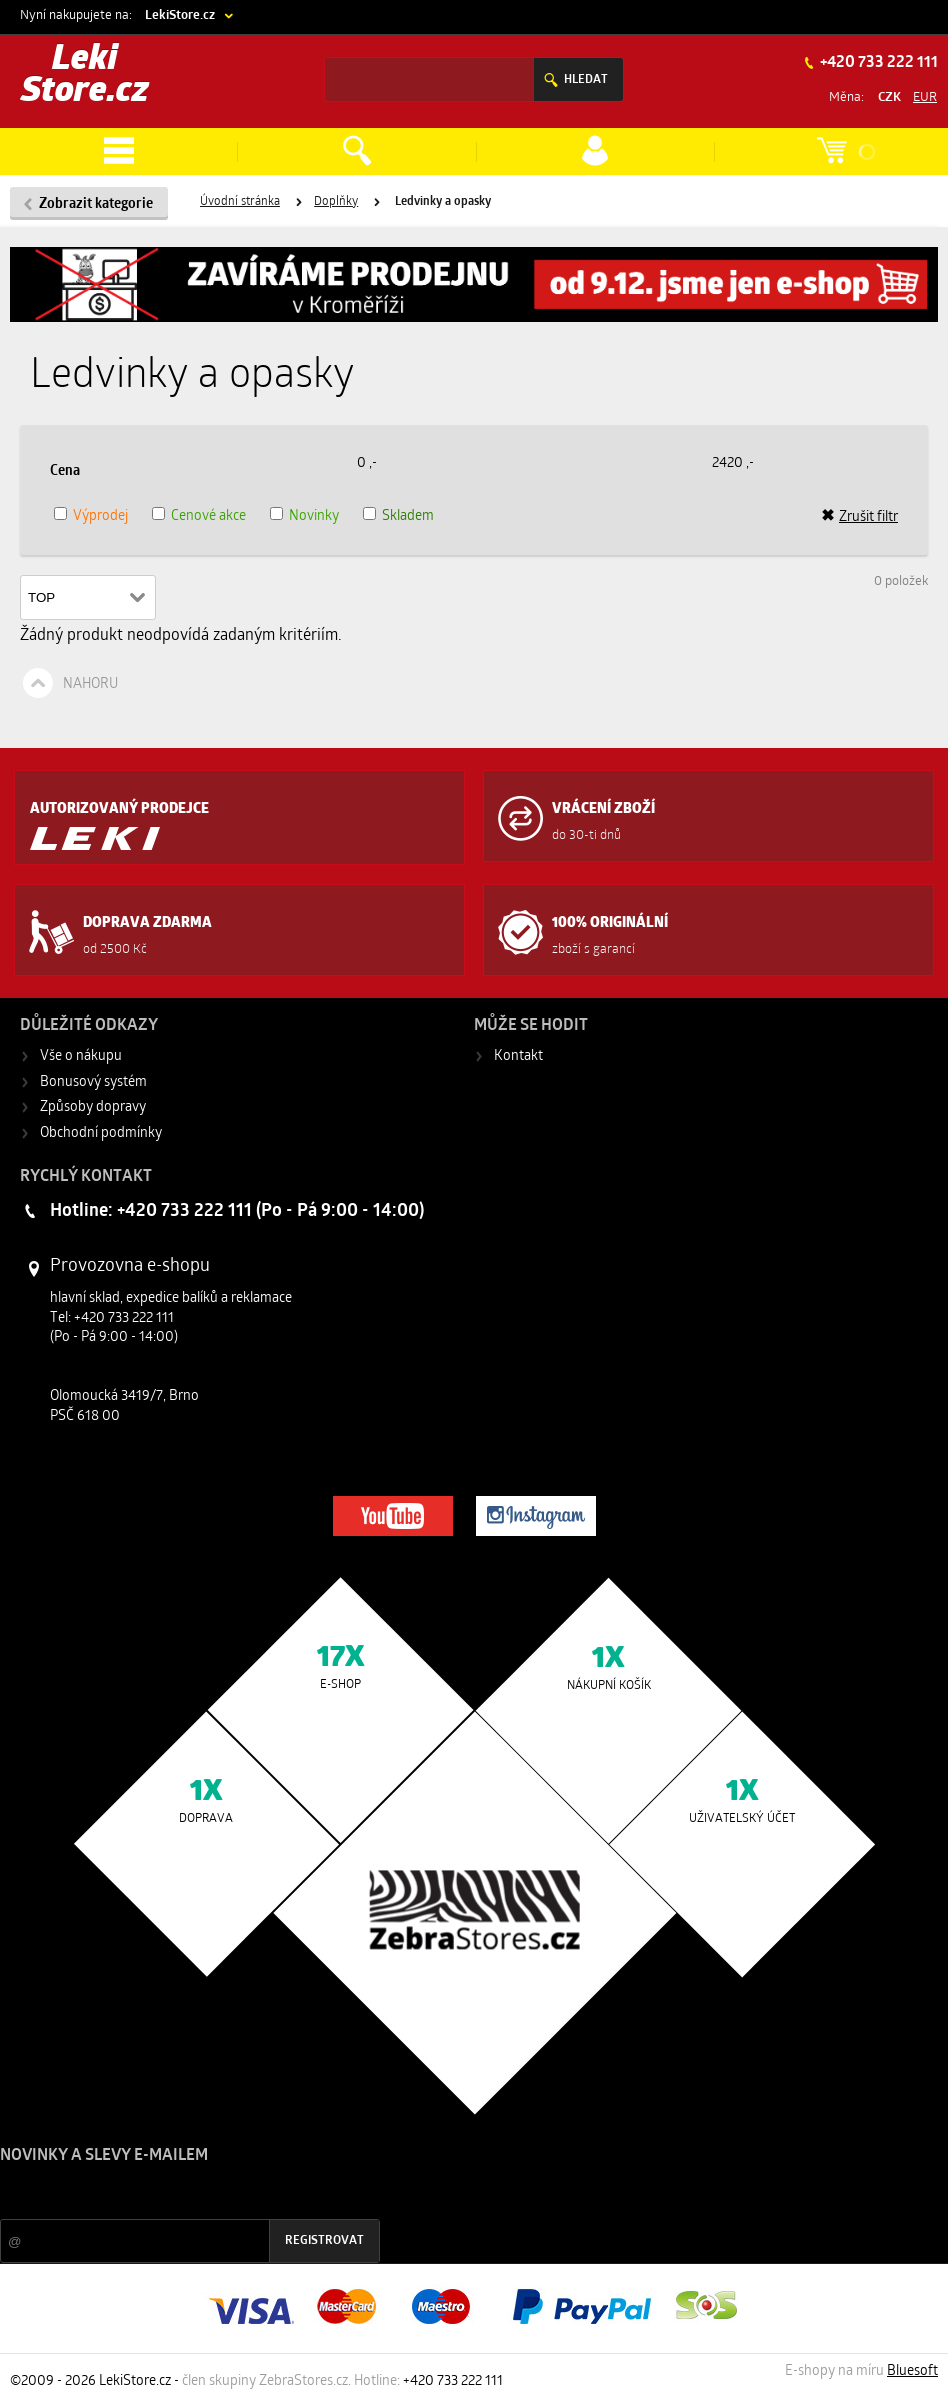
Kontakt (518, 1056)
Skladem (408, 516)
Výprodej (100, 516)
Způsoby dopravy (93, 1107)
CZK (889, 97)
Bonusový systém (93, 1082)
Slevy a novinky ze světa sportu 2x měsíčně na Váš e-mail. (171, 2193)
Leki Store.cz (85, 76)
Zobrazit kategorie (96, 204)
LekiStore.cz (180, 15)
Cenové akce (208, 516)
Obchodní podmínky (101, 1133)
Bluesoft (912, 2371)
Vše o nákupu (81, 1056)
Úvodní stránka (240, 202)
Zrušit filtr (859, 517)
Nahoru (90, 684)
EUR (925, 97)
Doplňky (336, 202)
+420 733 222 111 (877, 63)
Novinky (314, 516)
